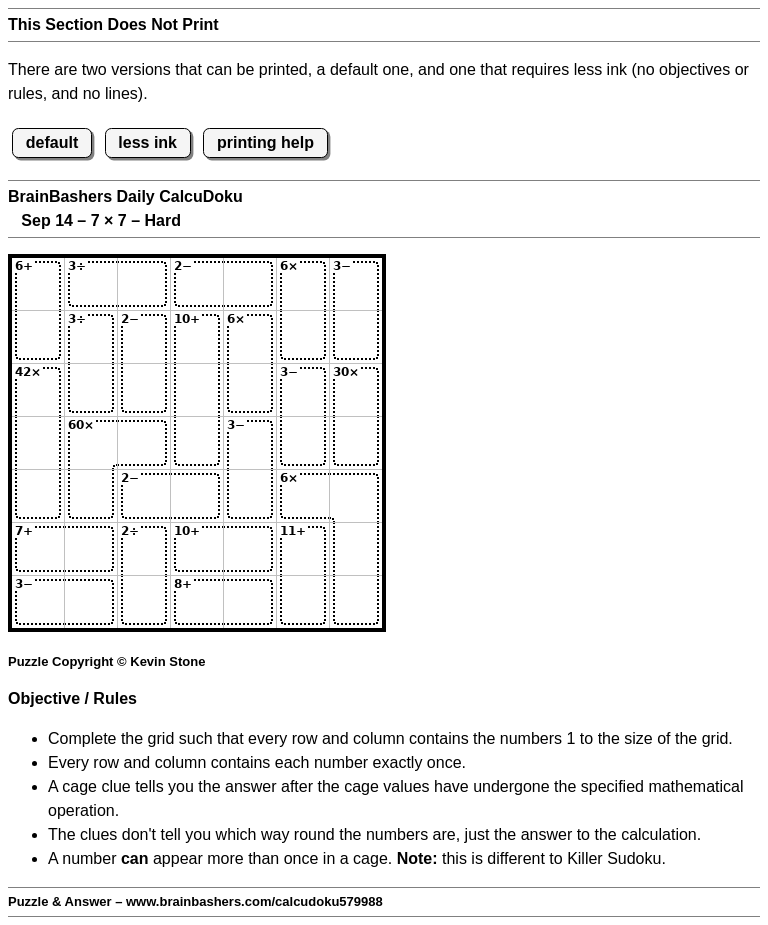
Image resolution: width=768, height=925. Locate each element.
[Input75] (250, 602)
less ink (147, 142)
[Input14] (197, 284)
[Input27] (356, 337)
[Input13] (144, 284)
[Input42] (91, 443)
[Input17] (356, 284)
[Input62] (91, 549)
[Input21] (38, 337)
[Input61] (38, 549)
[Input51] (38, 496)
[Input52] (91, 496)
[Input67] (356, 549)
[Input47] (356, 443)
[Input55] (250, 496)
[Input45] (250, 443)
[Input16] (303, 284)
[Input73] (144, 602)
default (52, 142)
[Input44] (197, 443)
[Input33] (144, 390)
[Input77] (356, 602)
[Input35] (250, 390)
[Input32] (91, 390)
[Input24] (197, 337)
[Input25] (250, 337)
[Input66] (303, 549)
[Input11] (38, 284)
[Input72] (91, 602)
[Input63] (144, 549)
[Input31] (38, 390)
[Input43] (144, 443)
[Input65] (250, 549)
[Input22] (91, 337)
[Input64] (197, 549)
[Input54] (197, 496)
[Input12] (91, 284)
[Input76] (303, 602)
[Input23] (144, 337)
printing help (265, 142)
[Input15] (250, 284)
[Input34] (197, 390)
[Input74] (197, 602)
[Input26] (303, 337)
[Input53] (144, 496)
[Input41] (38, 443)
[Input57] (356, 496)
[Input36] (303, 390)
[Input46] (303, 443)
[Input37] (356, 390)
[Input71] (38, 602)
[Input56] (303, 496)
